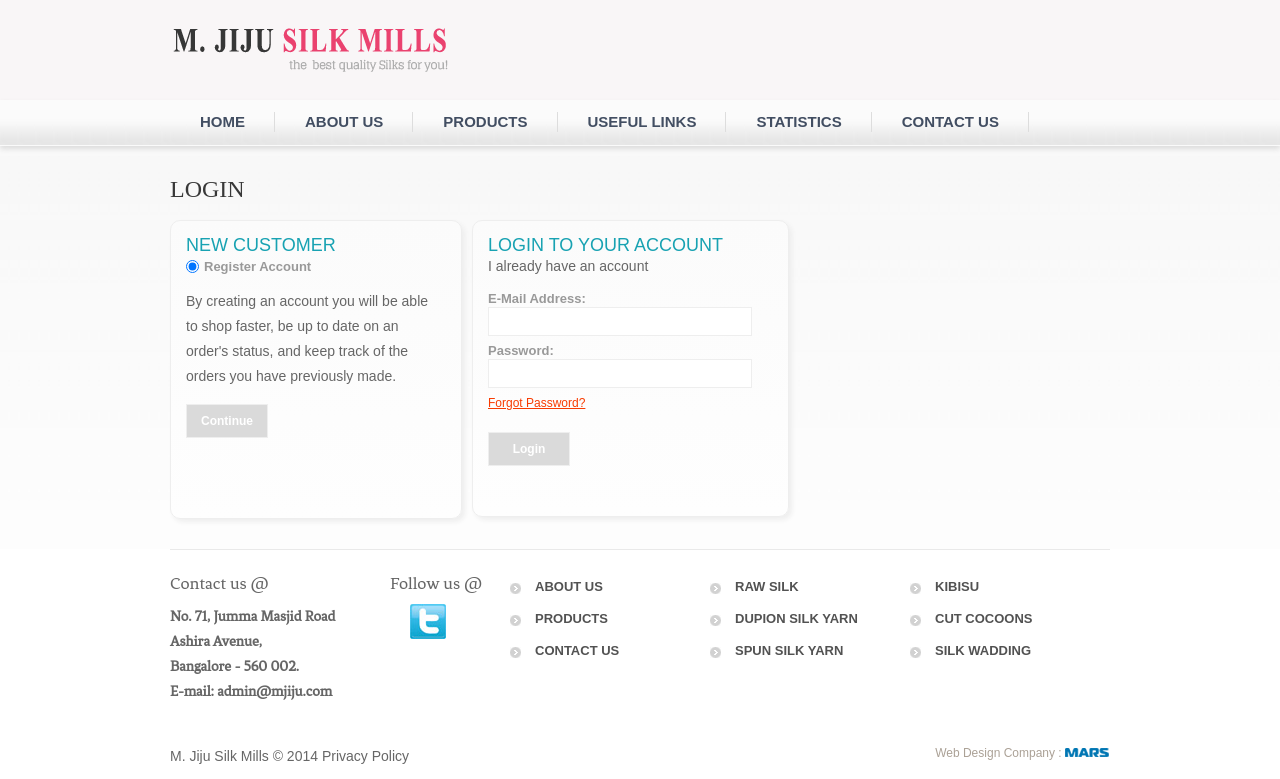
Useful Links (642, 121)
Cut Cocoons (984, 618)
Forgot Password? (536, 403)
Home (222, 121)
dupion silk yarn (796, 618)
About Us (344, 121)
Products (485, 121)
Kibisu (957, 586)
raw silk (767, 586)
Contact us (950, 121)
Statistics (798, 121)
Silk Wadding (983, 650)
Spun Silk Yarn (789, 650)
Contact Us (577, 650)
